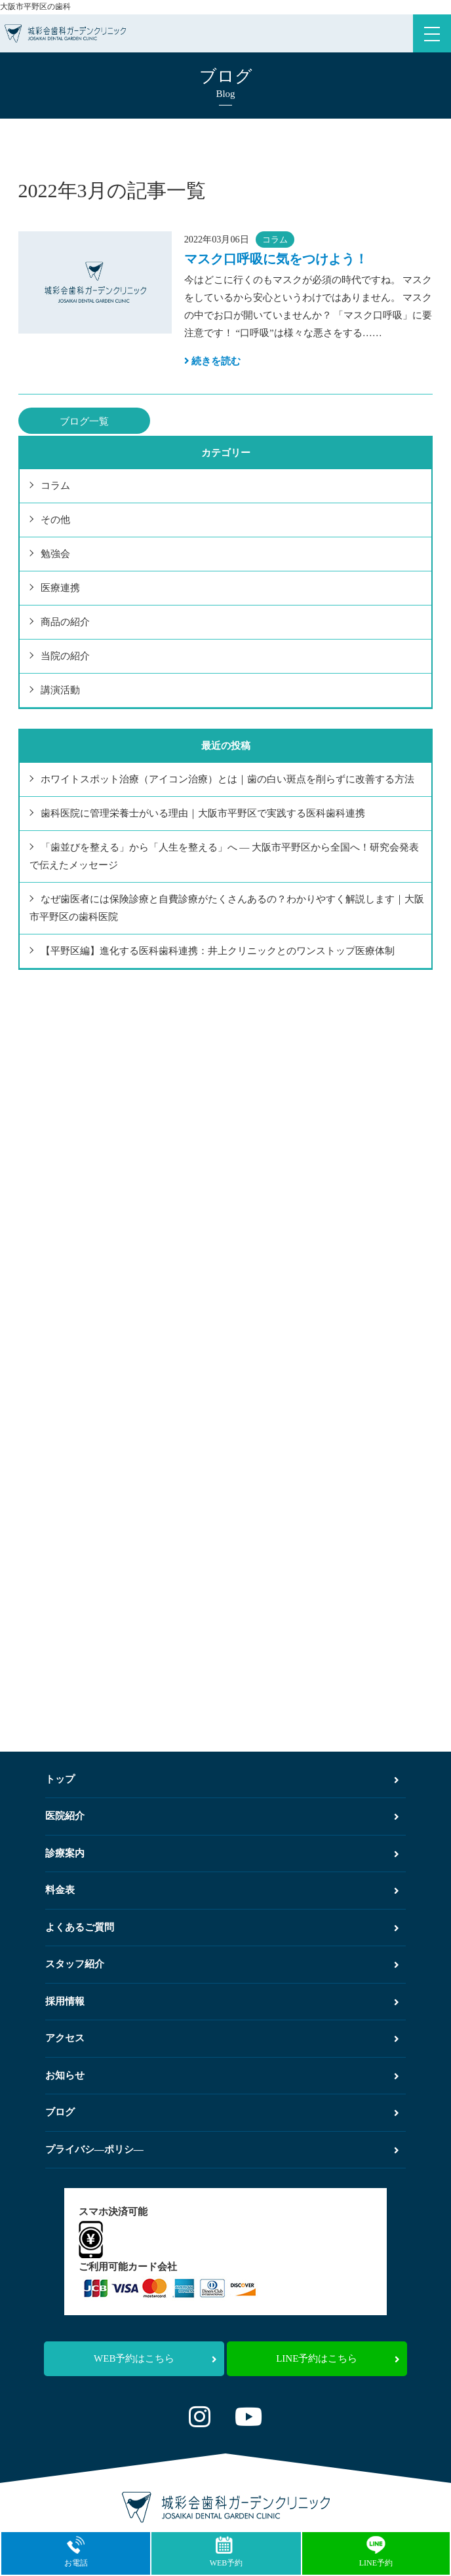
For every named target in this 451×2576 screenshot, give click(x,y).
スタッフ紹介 (222, 1964)
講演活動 (60, 690)
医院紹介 (222, 1816)
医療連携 (60, 588)
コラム (275, 239)
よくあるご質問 (222, 1927)
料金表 (222, 1890)
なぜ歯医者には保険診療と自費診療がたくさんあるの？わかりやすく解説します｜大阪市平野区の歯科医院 (226, 908)
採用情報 (222, 2001)
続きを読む (212, 361)
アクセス (222, 2038)
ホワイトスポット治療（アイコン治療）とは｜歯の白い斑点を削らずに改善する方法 (227, 779)
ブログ (222, 2112)
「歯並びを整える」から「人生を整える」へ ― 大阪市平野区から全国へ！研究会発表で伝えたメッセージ (224, 856)
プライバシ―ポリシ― (222, 2149)
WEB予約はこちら (155, 2358)
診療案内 (222, 1853)
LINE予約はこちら (338, 2358)
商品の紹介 (65, 622)
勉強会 (55, 553)
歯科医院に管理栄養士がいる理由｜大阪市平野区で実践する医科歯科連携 (203, 813)
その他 (55, 519)
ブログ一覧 (84, 421)
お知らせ (222, 2075)
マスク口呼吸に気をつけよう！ (276, 259)
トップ (222, 1779)
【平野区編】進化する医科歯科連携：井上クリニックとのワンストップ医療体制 (218, 951)
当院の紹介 (65, 656)
